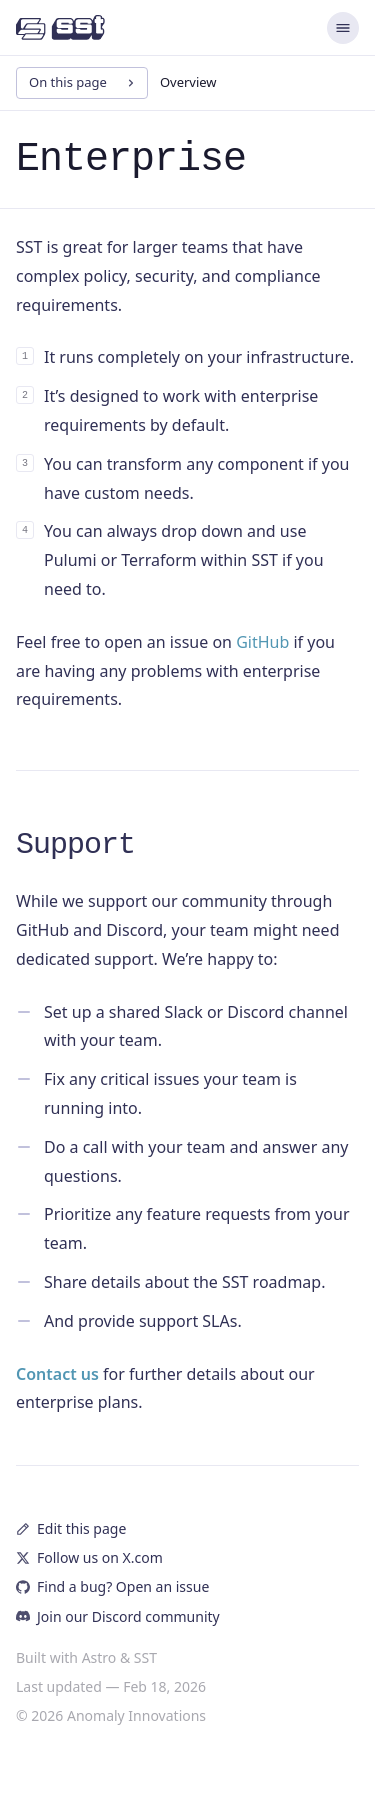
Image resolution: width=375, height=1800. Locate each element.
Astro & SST (119, 1657)
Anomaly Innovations (136, 1715)
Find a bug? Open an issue (112, 1586)
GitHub (262, 642)
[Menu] (343, 28)
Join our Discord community (118, 1616)
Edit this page (71, 1528)
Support (75, 845)
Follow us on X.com (89, 1557)
